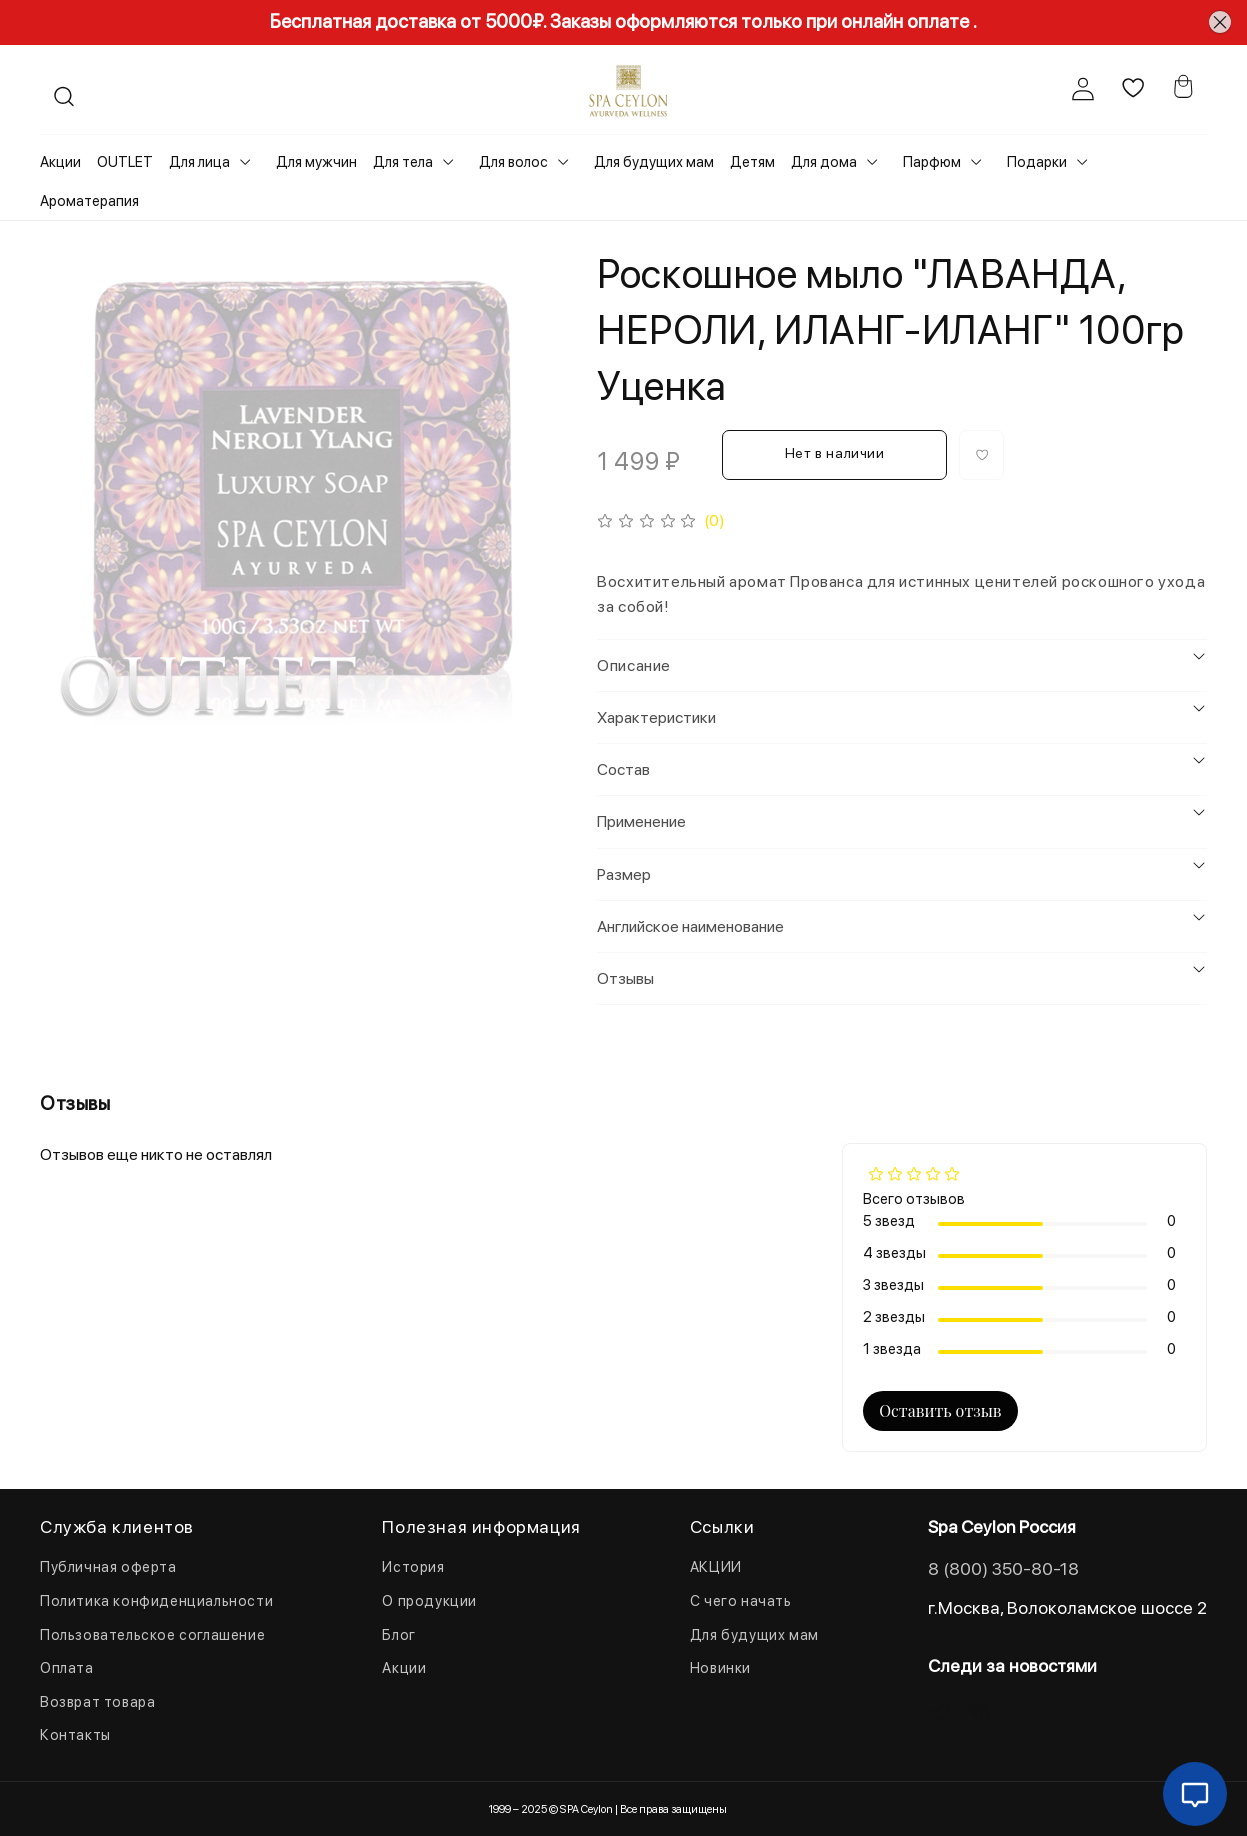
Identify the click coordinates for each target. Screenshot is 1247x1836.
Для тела (403, 162)
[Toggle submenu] (245, 162)
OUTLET (125, 162)
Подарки (1037, 162)
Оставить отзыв (940, 1410)
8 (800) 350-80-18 (1003, 1568)
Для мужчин (316, 162)
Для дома (824, 162)
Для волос (513, 162)
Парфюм (932, 162)
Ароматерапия (89, 201)
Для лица (199, 162)
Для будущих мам (654, 162)
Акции (60, 162)
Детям (752, 162)
